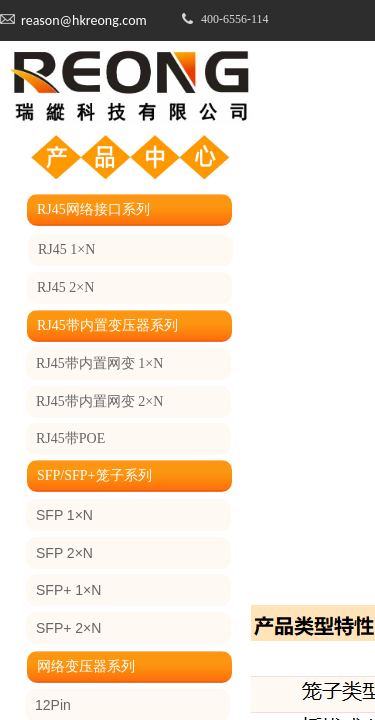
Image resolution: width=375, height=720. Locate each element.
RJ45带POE (70, 438)
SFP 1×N (64, 515)
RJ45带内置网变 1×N (99, 363)
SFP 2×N (64, 553)
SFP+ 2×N (68, 628)
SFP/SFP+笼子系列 (94, 475)
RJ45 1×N (66, 249)
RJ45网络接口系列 (93, 209)
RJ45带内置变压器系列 (107, 325)
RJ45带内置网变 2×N (99, 401)
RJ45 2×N (65, 287)
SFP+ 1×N (68, 590)
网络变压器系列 (86, 666)
